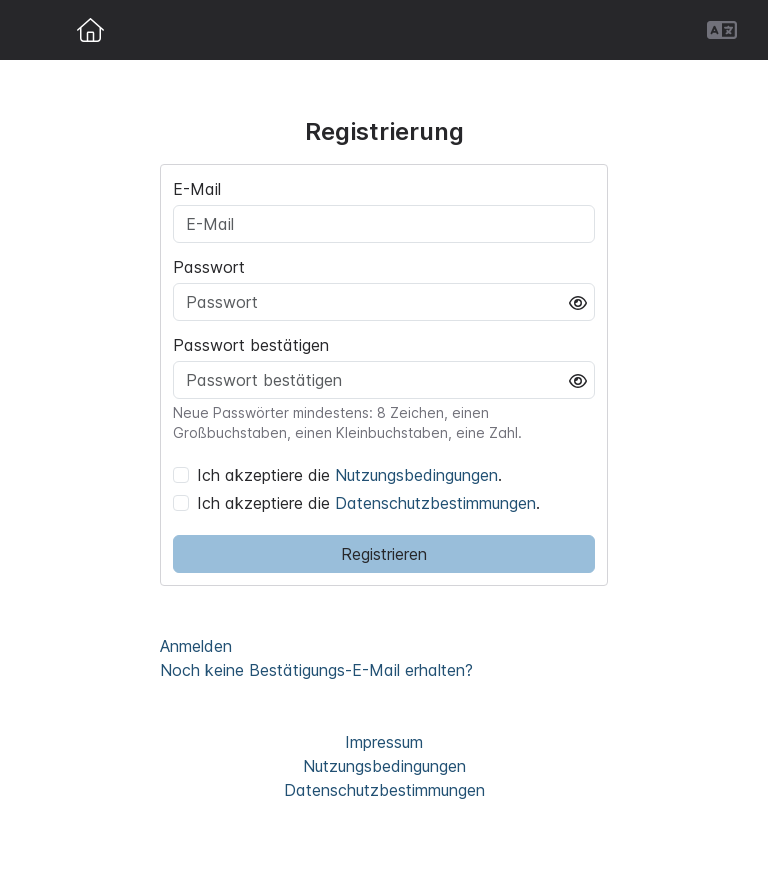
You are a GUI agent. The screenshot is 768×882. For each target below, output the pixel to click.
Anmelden (196, 646)
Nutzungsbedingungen (416, 475)
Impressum (384, 742)
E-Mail (197, 189)
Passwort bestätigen (251, 345)
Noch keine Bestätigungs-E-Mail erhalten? (316, 670)
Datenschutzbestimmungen (435, 503)
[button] (722, 30)
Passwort (209, 267)
